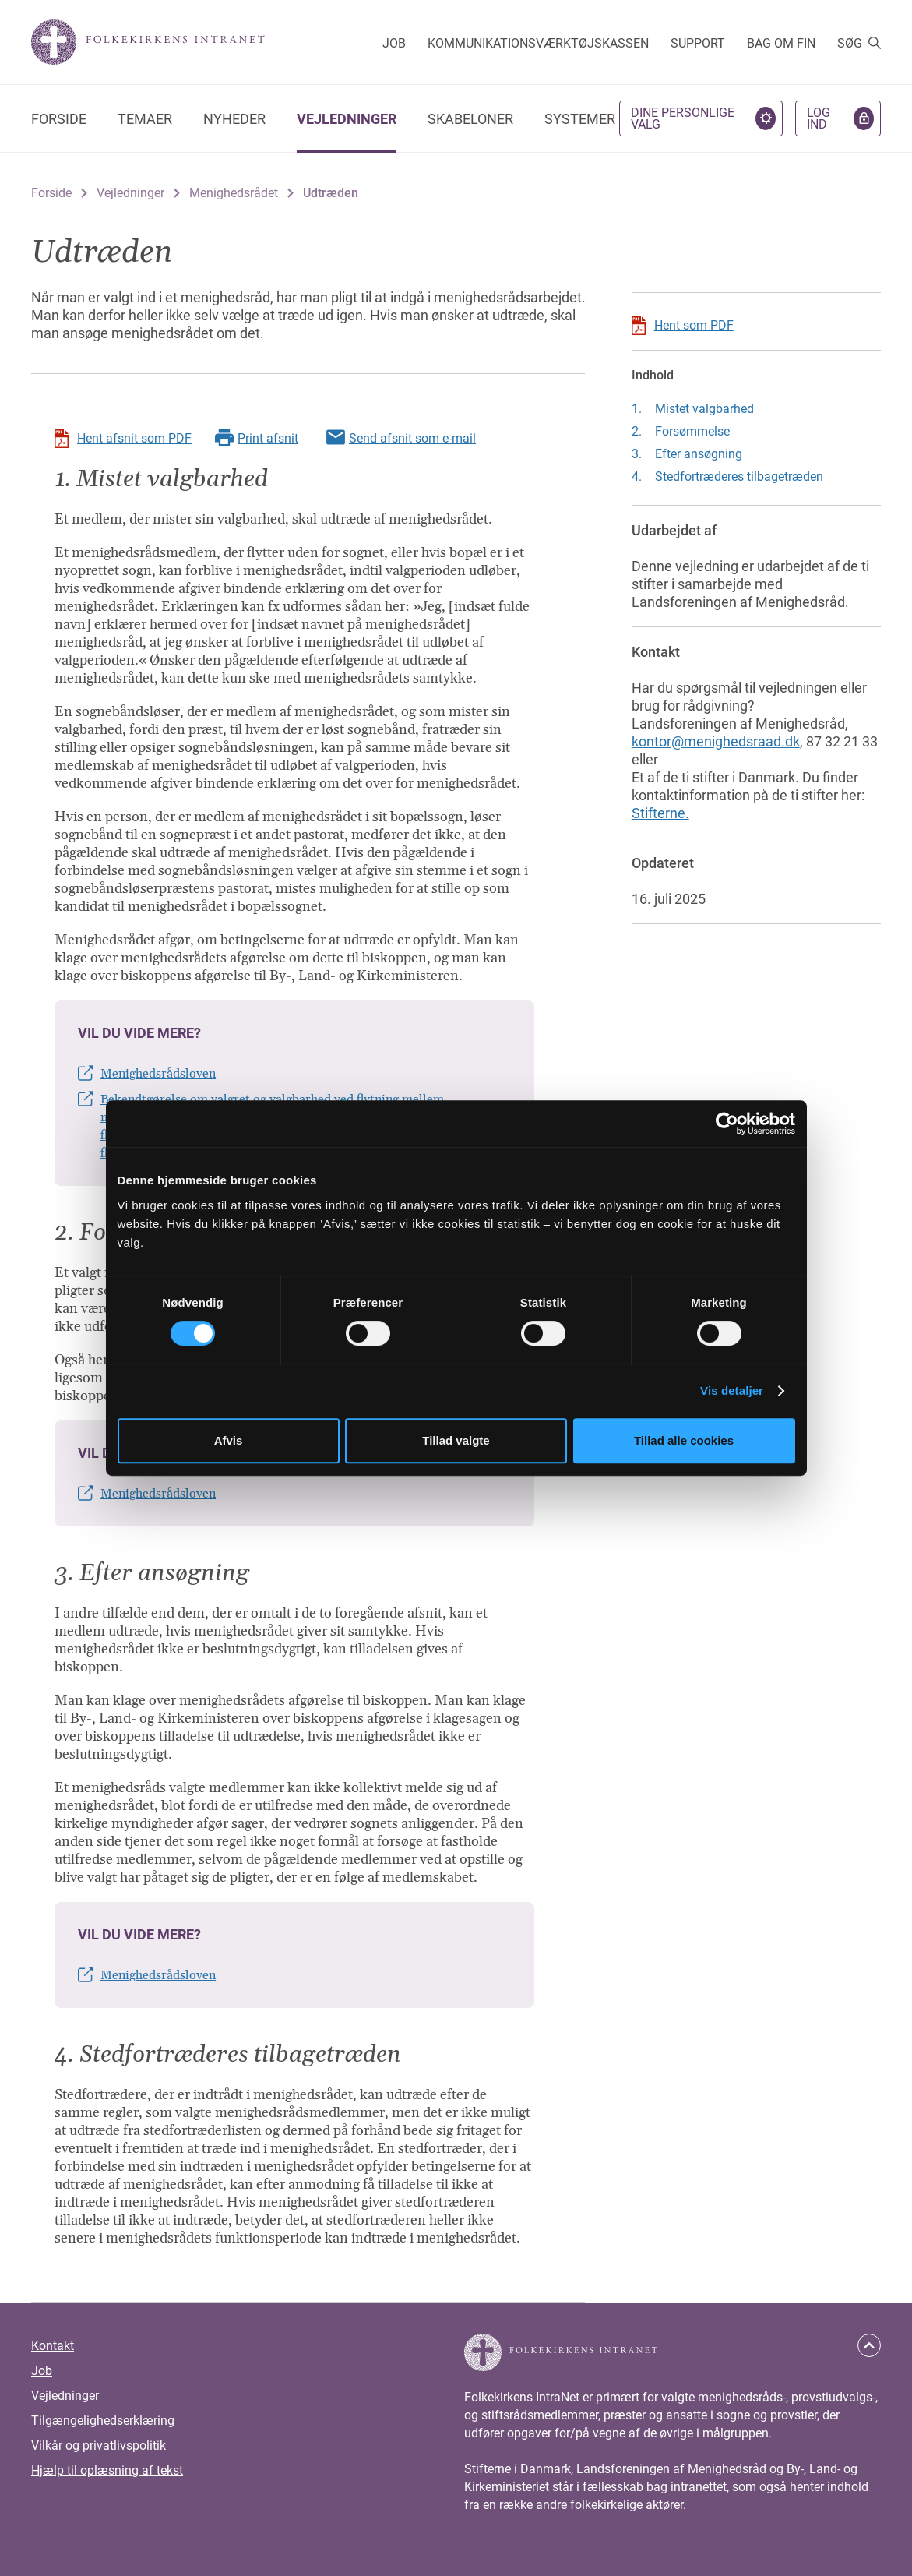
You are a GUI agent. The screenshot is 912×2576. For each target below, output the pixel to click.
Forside (58, 119)
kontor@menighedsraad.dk (716, 741)
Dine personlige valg (682, 118)
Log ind (818, 118)
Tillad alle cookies (684, 1440)
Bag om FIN (781, 43)
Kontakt (52, 2345)
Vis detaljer (731, 1390)
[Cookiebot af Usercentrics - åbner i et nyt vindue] (727, 1123)
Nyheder (234, 119)
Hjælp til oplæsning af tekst (107, 2470)
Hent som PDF (694, 325)
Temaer (145, 119)
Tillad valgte (455, 1440)
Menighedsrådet (233, 192)
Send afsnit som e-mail (412, 438)
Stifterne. (660, 813)
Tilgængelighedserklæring (102, 2420)
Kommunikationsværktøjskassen (538, 43)
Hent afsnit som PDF (134, 438)
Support (698, 43)
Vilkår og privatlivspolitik (98, 2445)
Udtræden (330, 192)
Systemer (579, 119)
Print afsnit (268, 438)
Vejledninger (346, 119)
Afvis (228, 1440)
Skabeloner (470, 119)
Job (394, 43)
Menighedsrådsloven (158, 1074)
